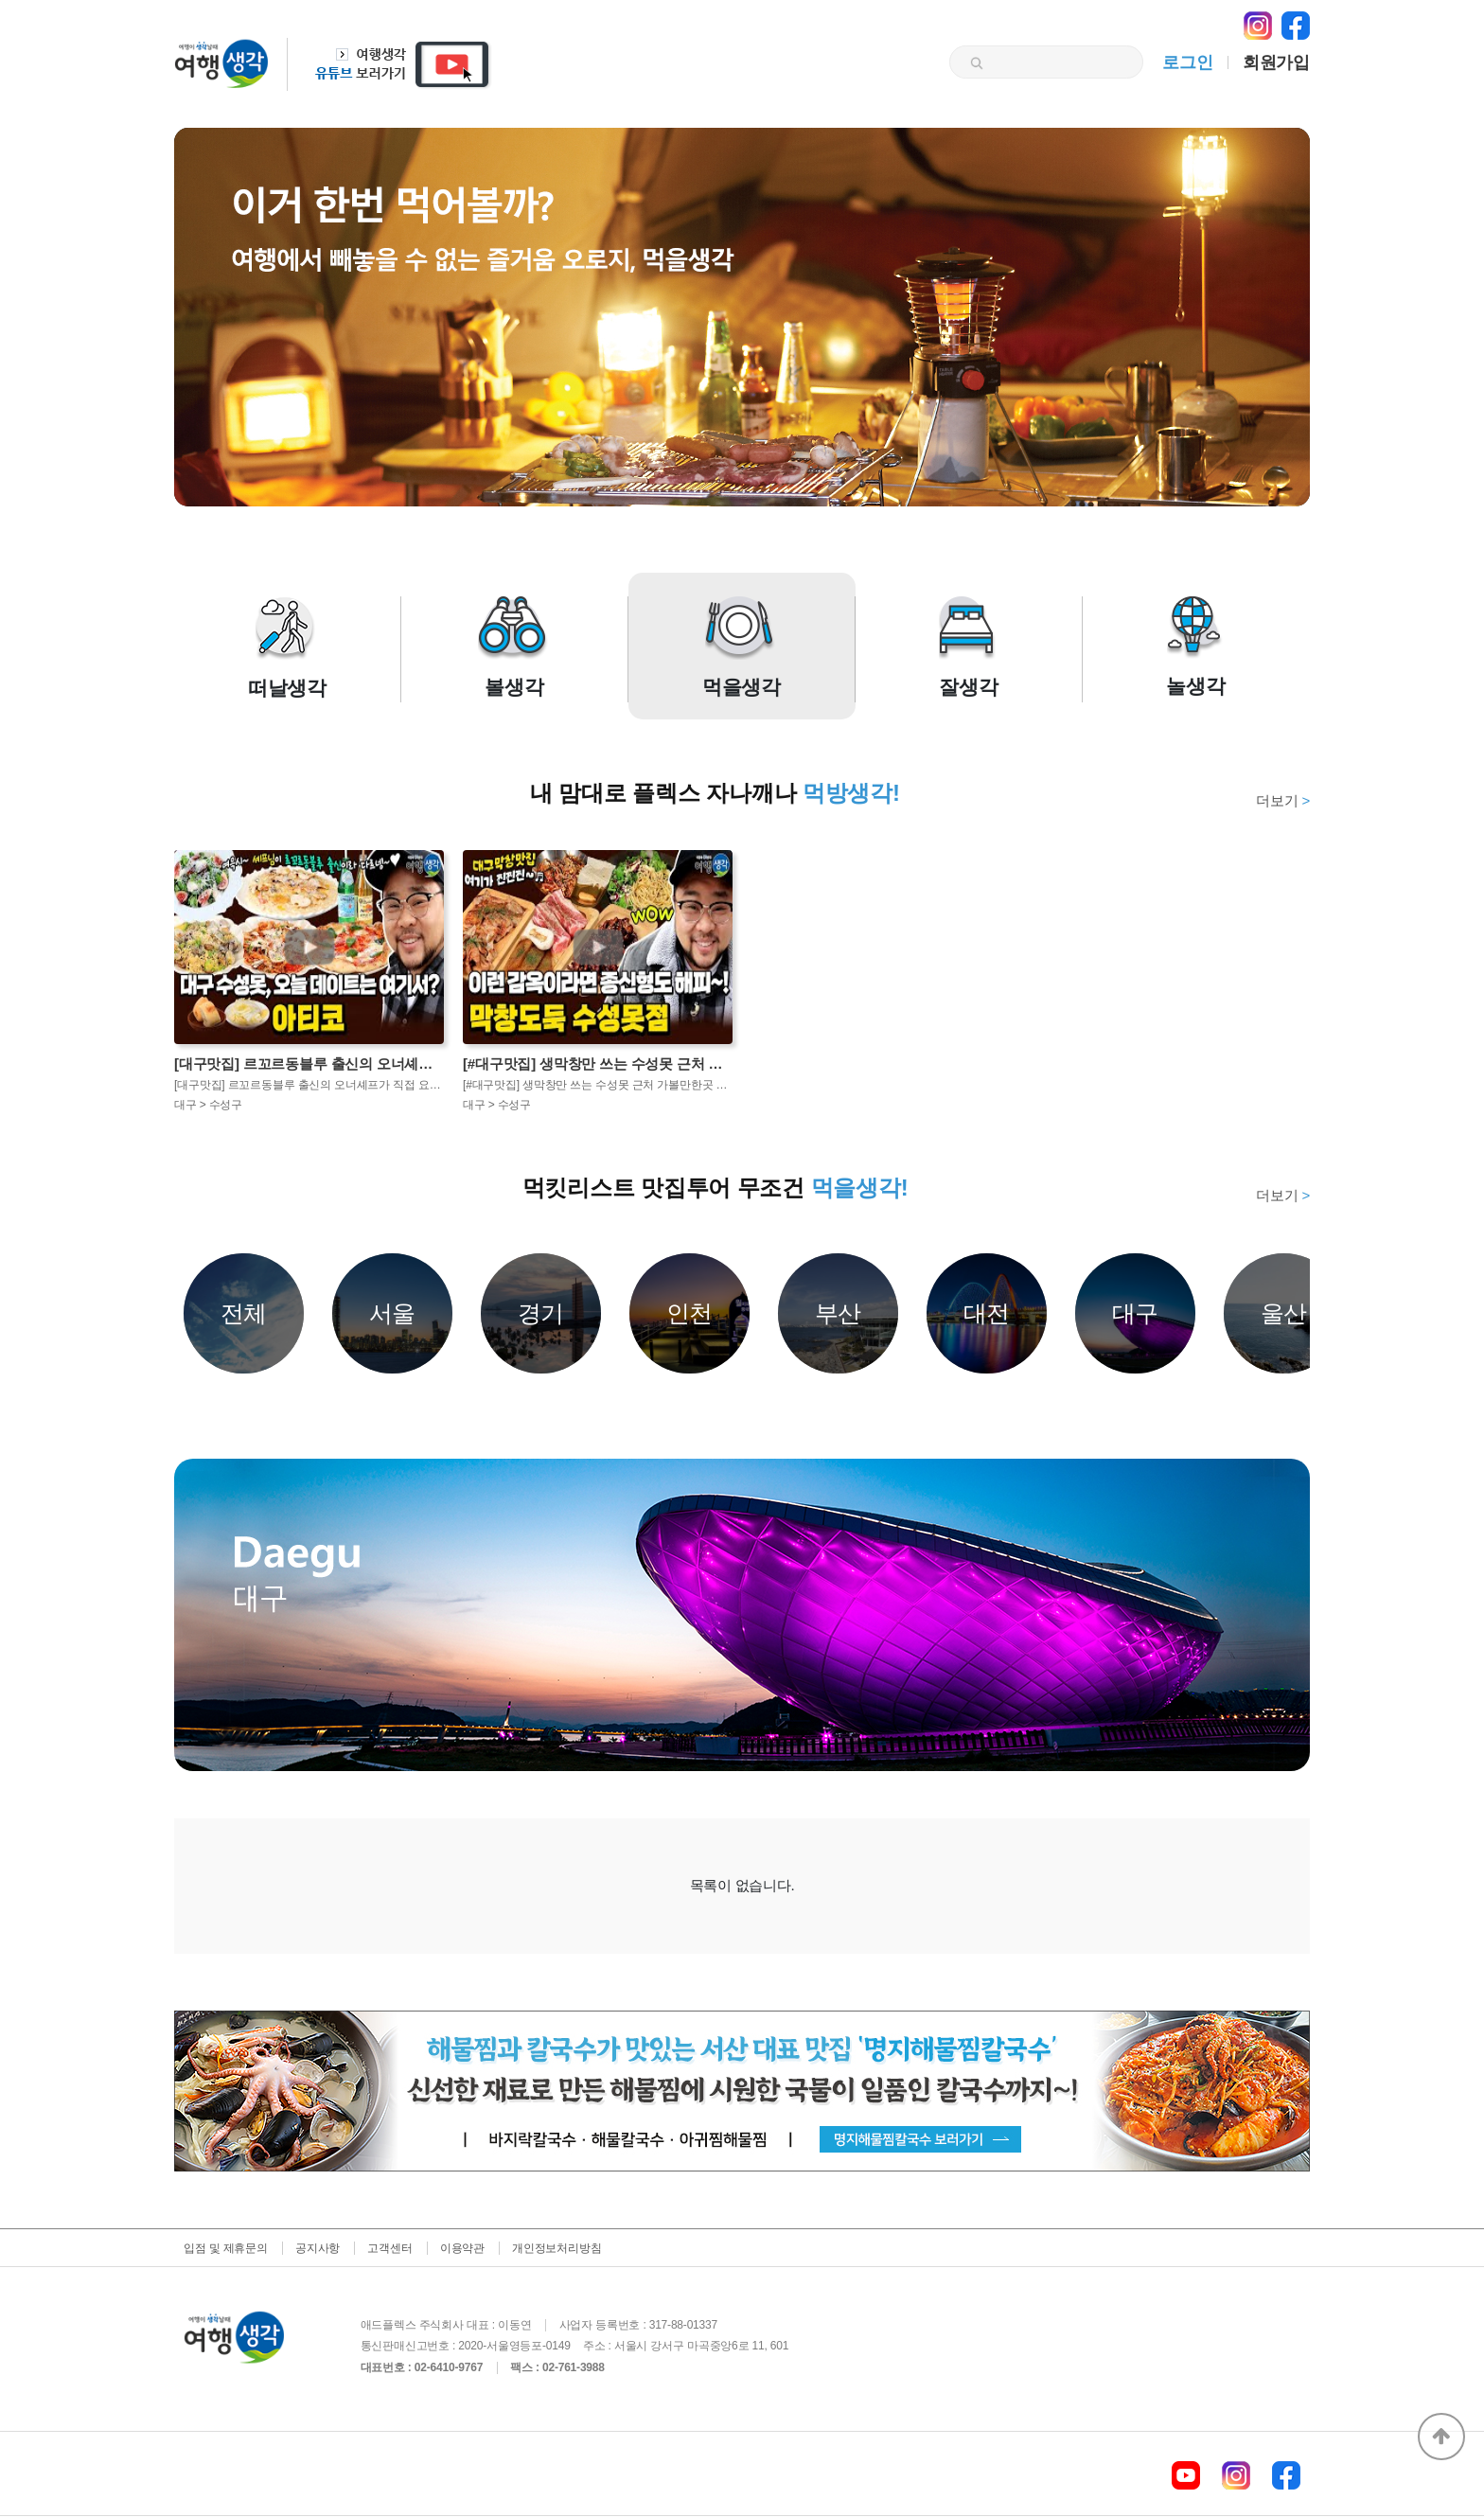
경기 (541, 1313)
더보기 (1283, 800)
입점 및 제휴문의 (226, 2248)
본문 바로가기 (0, 0)
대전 (987, 1313)
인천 (690, 1313)
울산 (1284, 1313)
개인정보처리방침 (556, 2248)
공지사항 (317, 2248)
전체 (244, 1313)
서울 (392, 1313)
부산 (838, 1313)
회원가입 (1276, 62)
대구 (1135, 1313)
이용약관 (462, 2248)
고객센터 (389, 2248)
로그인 (1187, 62)
